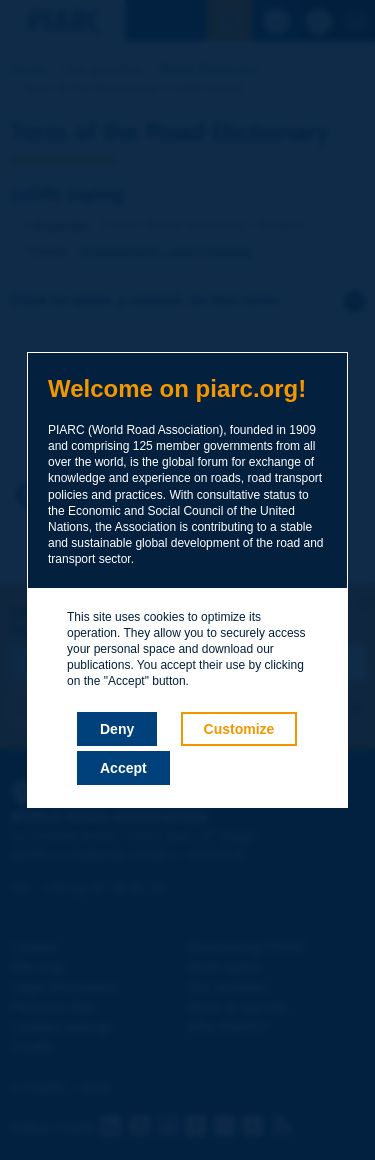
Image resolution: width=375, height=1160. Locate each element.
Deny (117, 729)
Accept (123, 768)
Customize (239, 729)
